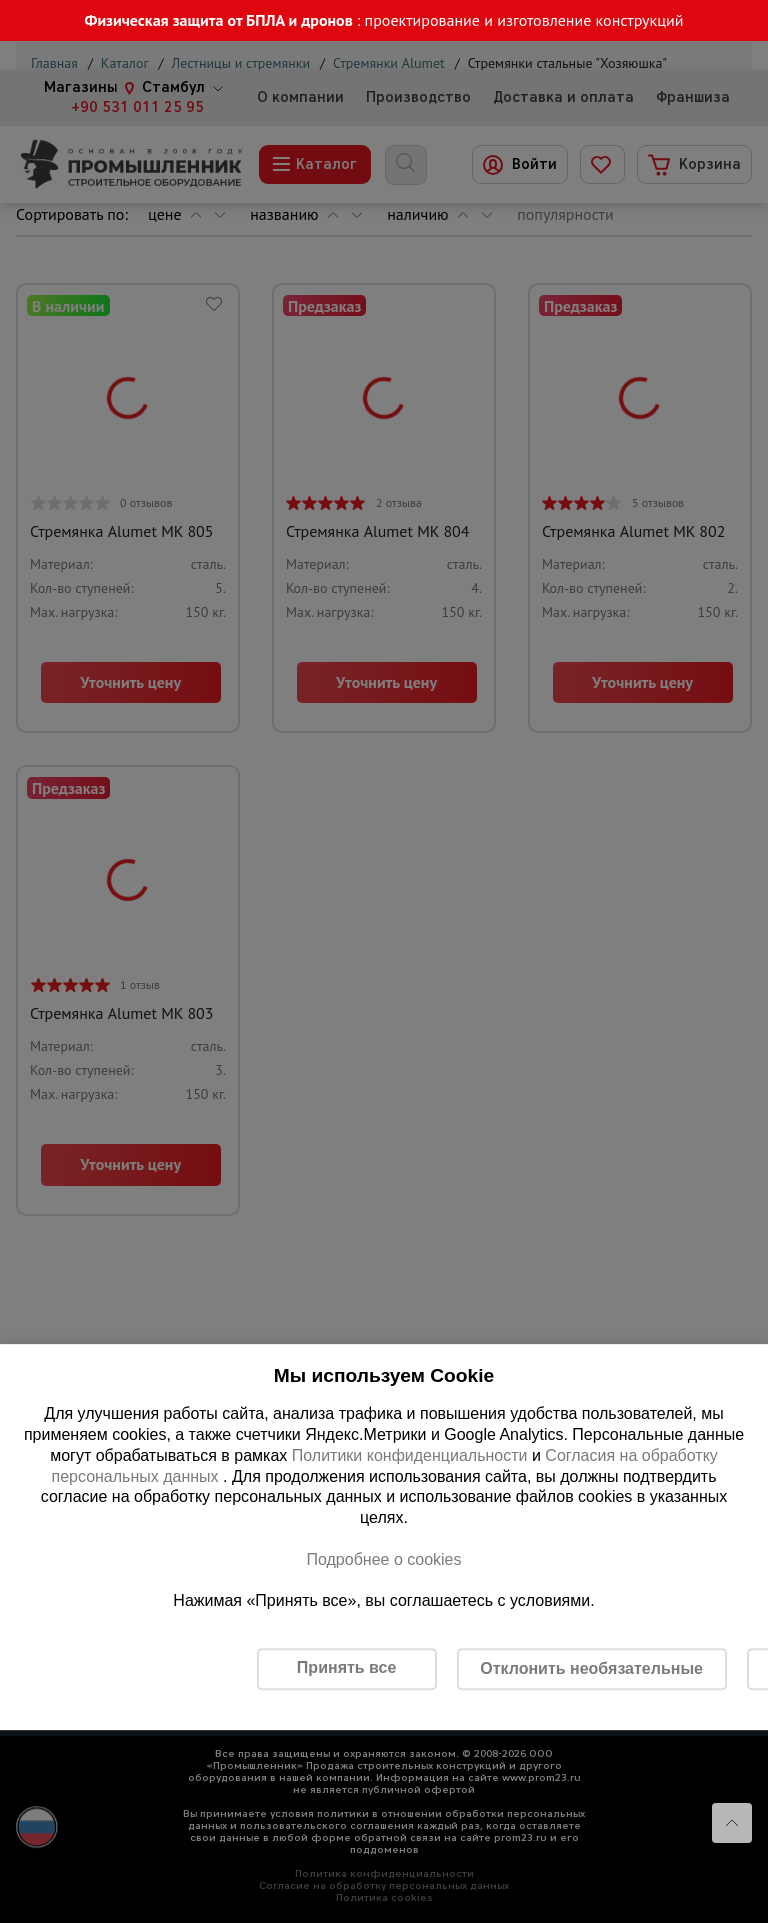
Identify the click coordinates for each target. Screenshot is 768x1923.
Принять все (346, 1667)
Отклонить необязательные (591, 1668)
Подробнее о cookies (383, 1559)
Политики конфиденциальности (410, 1455)
